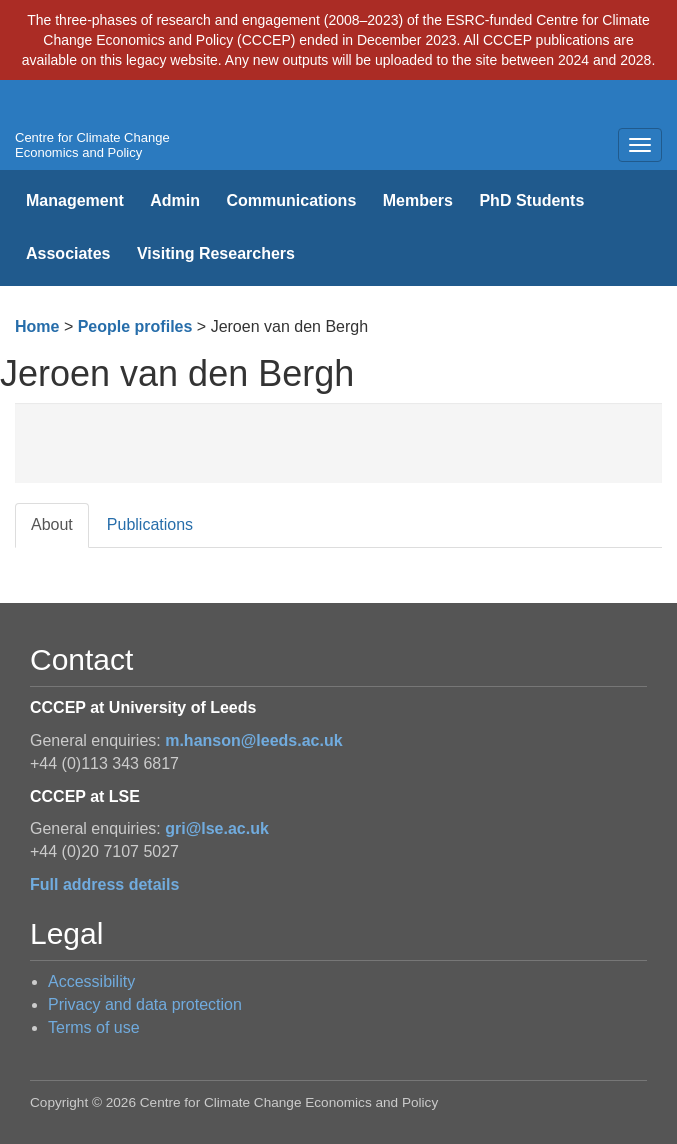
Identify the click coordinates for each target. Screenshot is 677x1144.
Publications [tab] (150, 524)
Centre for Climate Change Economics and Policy (92, 145)
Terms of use (94, 1027)
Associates (68, 253)
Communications (291, 200)
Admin (175, 200)
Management (75, 200)
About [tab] (52, 524)
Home (37, 326)
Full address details (104, 884)
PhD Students (531, 200)
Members (418, 200)
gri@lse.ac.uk (217, 828)
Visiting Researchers (216, 253)
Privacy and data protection (145, 1004)
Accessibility (91, 981)
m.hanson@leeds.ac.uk (253, 740)
